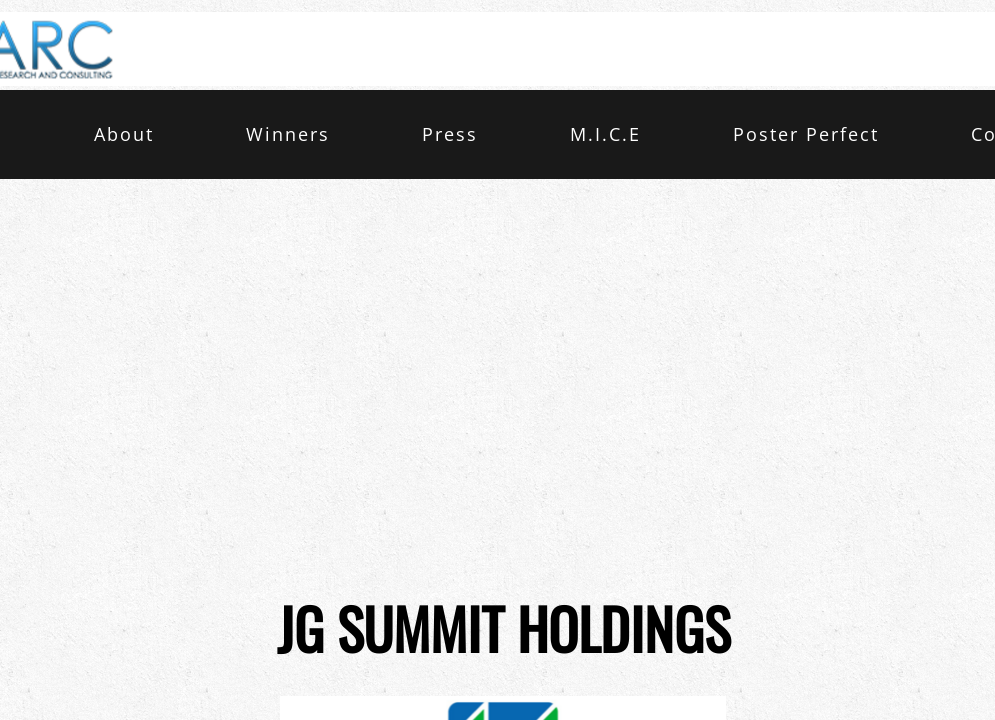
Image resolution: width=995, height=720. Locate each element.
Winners (288, 134)
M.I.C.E (605, 134)
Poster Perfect (806, 134)
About (124, 134)
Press (450, 134)
